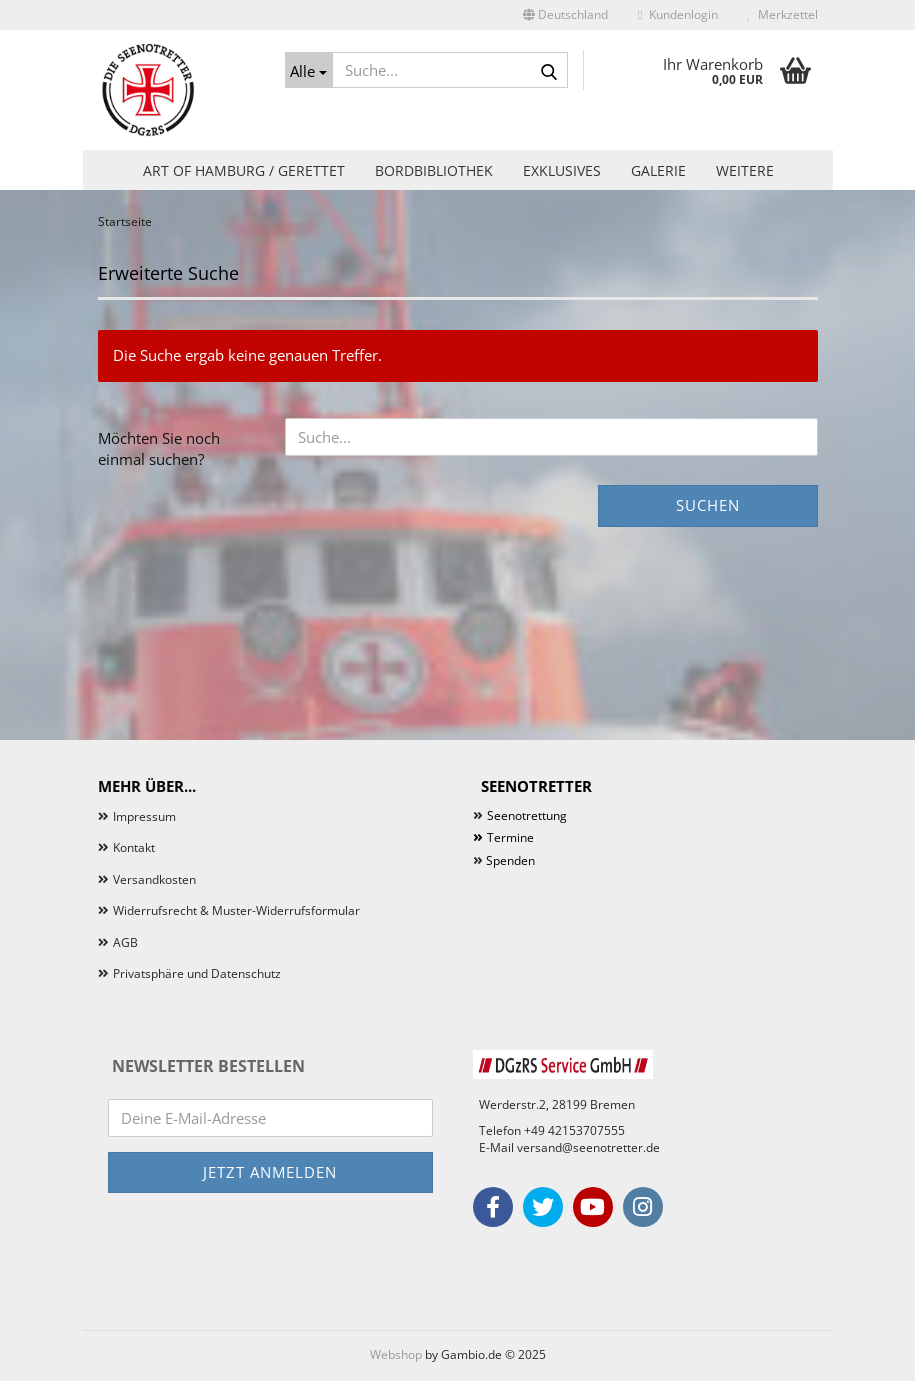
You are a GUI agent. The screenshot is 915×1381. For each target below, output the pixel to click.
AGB (125, 942)
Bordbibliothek (434, 170)
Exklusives (562, 170)
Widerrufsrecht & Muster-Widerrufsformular (236, 910)
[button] (565, 15)
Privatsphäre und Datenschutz (197, 973)
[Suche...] (309, 70)
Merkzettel (783, 14)
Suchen (708, 505)
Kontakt (134, 847)
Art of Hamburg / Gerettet (244, 170)
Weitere (745, 170)
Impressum (144, 816)
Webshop (396, 1354)
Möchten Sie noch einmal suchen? (159, 448)
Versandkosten (154, 879)
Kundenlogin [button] (677, 14)
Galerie (658, 170)
